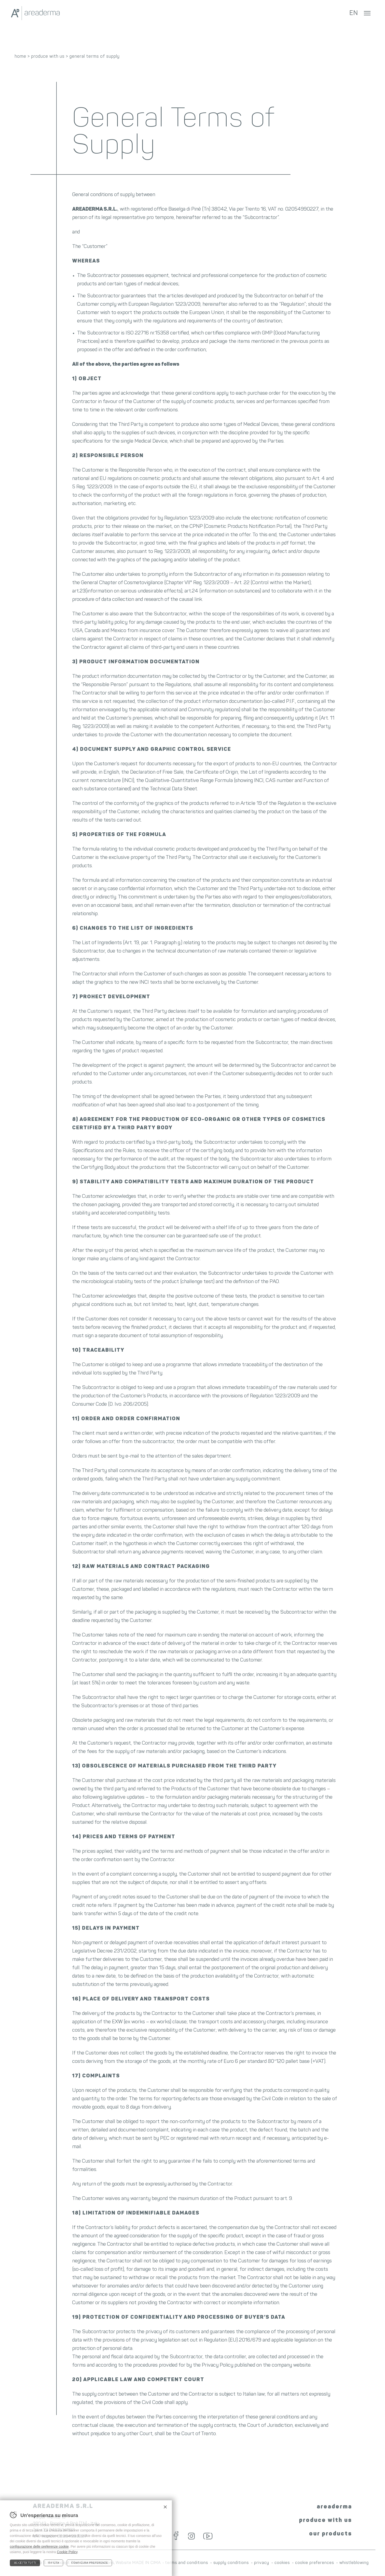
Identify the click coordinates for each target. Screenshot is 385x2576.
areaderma (334, 2507)
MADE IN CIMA (146, 2563)
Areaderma (56, 18)
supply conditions (231, 2563)
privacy (261, 2563)
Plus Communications (92, 2563)
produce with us (48, 56)
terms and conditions (186, 2563)
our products (330, 2534)
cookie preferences (314, 2563)
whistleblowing (354, 2563)
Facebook (172, 2534)
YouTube (210, 2535)
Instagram (189, 2535)
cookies (282, 2563)
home (20, 56)
